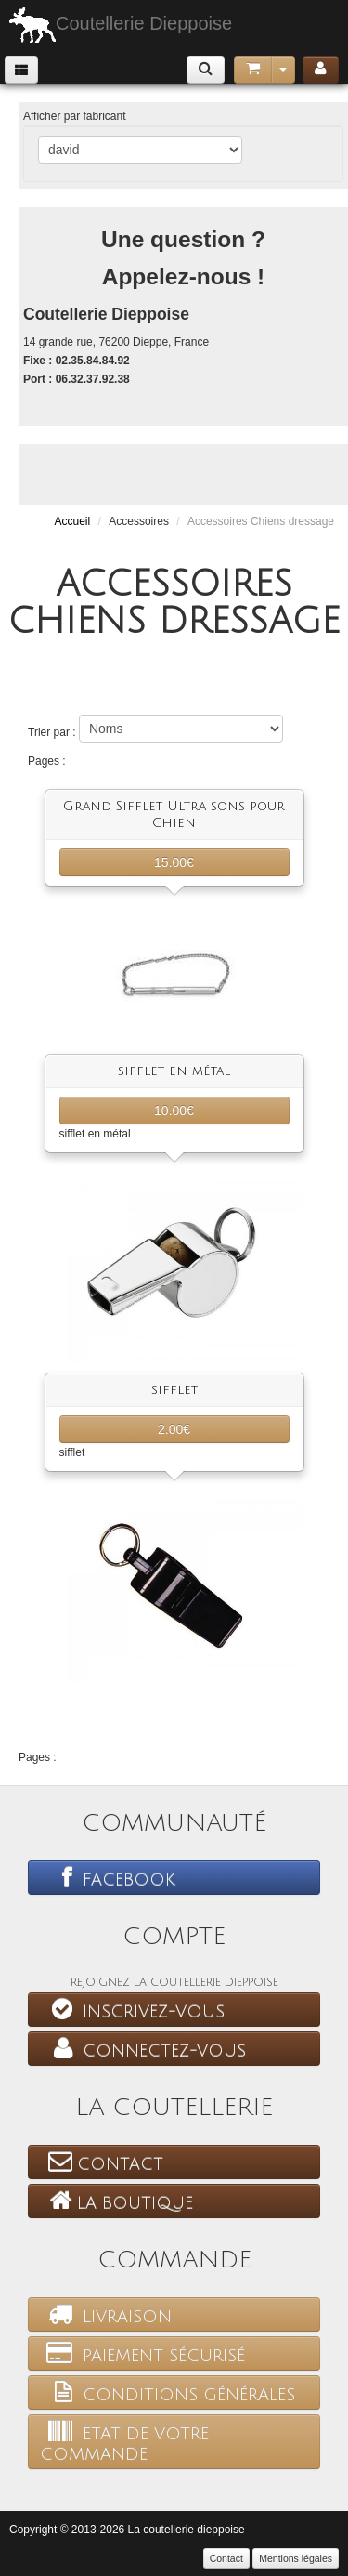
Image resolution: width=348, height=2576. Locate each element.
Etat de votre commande (124, 2441)
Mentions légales (295, 2558)
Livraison (106, 2314)
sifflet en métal (174, 1071)
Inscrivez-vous (132, 2009)
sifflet (174, 1390)
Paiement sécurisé (142, 2353)
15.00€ (174, 862)
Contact (101, 2161)
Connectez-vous (143, 2048)
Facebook (107, 1877)
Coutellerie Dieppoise (120, 25)
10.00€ (174, 1110)
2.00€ (174, 1429)
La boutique (116, 2200)
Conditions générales (167, 2392)
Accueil (72, 521)
